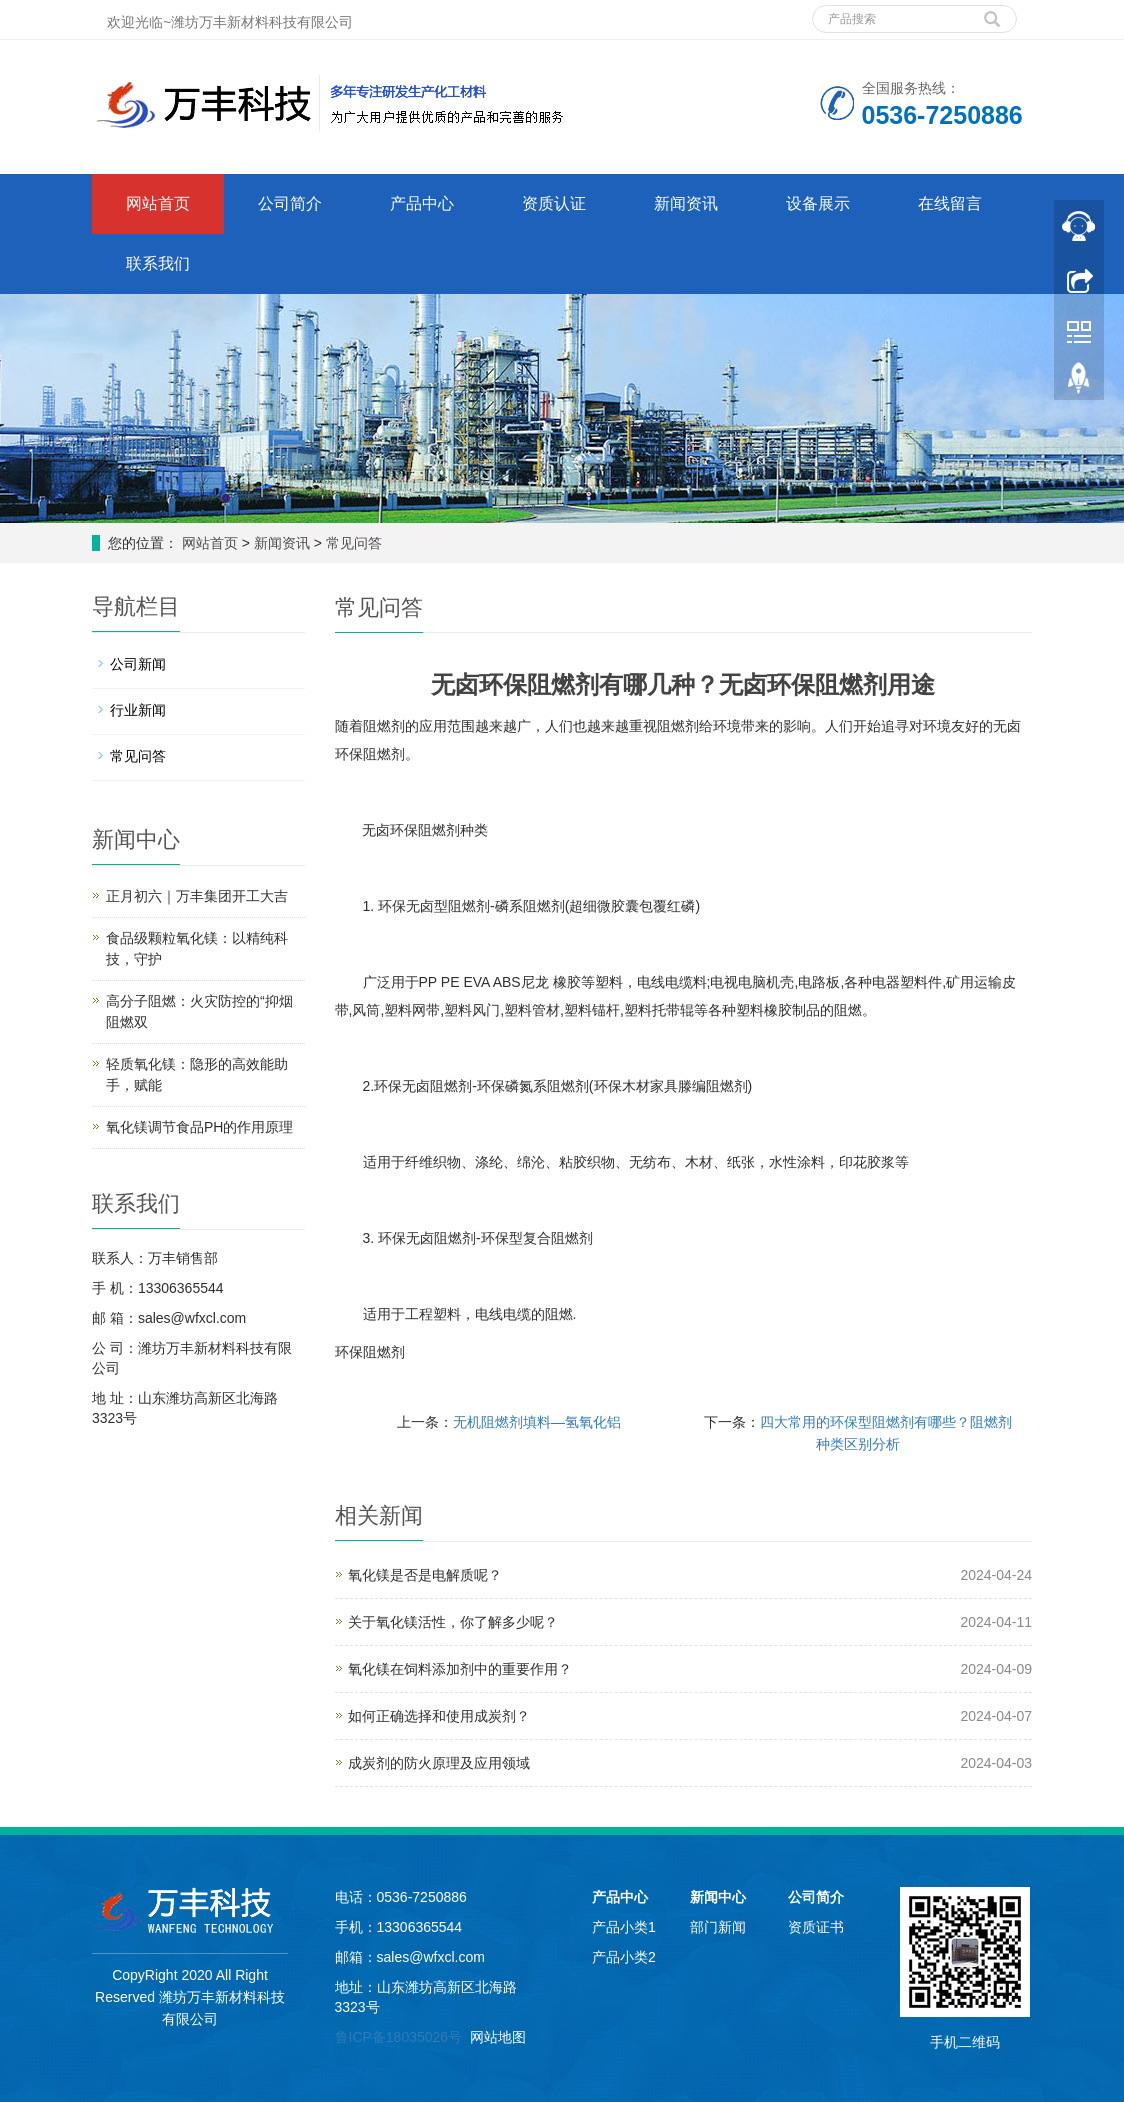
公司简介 (290, 203)
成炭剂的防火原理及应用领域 (439, 1763)
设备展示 (818, 203)
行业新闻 (138, 710)
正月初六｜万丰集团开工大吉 (197, 896)
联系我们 (158, 263)
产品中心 (422, 203)
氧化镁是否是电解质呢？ (425, 1575)
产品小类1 (624, 1927)
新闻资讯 (686, 203)
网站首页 (158, 203)
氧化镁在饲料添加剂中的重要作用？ (460, 1669)
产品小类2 (624, 1957)
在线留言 (950, 203)
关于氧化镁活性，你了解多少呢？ (453, 1622)
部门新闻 (718, 1927)
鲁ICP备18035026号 (399, 2037)
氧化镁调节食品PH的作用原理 (199, 1127)
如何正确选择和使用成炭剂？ (439, 1716)
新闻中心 (718, 1897)
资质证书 (816, 1927)
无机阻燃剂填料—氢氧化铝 (537, 1422)
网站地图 (498, 2037)
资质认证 (554, 203)
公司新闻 (138, 664)
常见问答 (352, 543)
